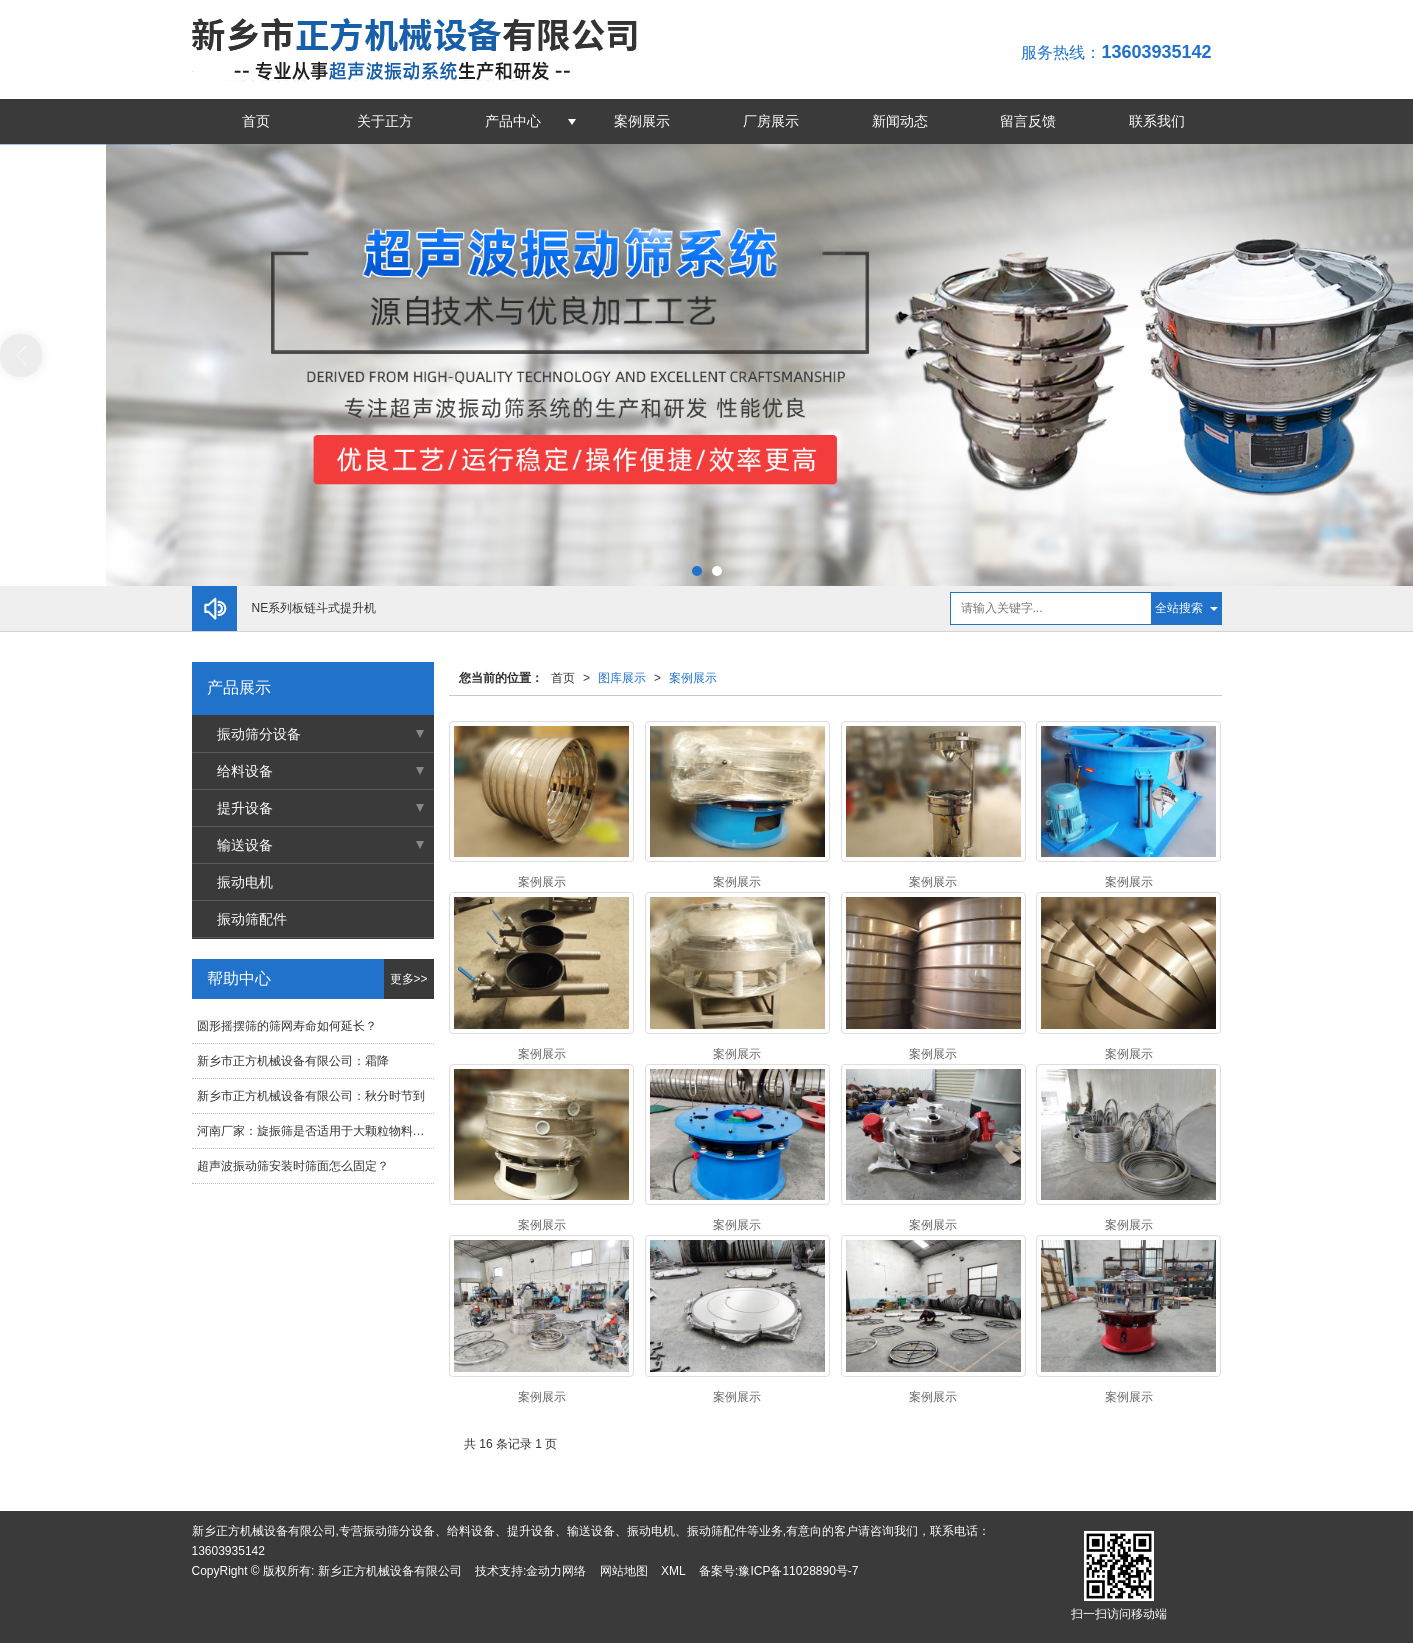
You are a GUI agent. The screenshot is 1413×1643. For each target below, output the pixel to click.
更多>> (409, 979)
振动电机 (245, 882)
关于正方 (385, 121)
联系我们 (1157, 121)
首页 (256, 121)
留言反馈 (1028, 121)
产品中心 (513, 121)
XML (673, 1571)
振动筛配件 (252, 919)
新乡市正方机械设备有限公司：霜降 (293, 1061)
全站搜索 (1179, 608)
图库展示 (622, 678)
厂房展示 (771, 121)
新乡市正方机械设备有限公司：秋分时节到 (311, 1096)
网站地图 (624, 1571)
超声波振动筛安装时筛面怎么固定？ (293, 1166)
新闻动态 (900, 121)
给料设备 (245, 771)
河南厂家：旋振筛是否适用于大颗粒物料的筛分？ (315, 1131)
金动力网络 (556, 1571)
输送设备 (245, 845)
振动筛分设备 (259, 734)
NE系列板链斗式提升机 (314, 608)
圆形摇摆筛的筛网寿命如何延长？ (287, 1026)
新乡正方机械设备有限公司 (390, 1571)
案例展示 (642, 121)
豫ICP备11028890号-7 (798, 1571)
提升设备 (245, 808)
